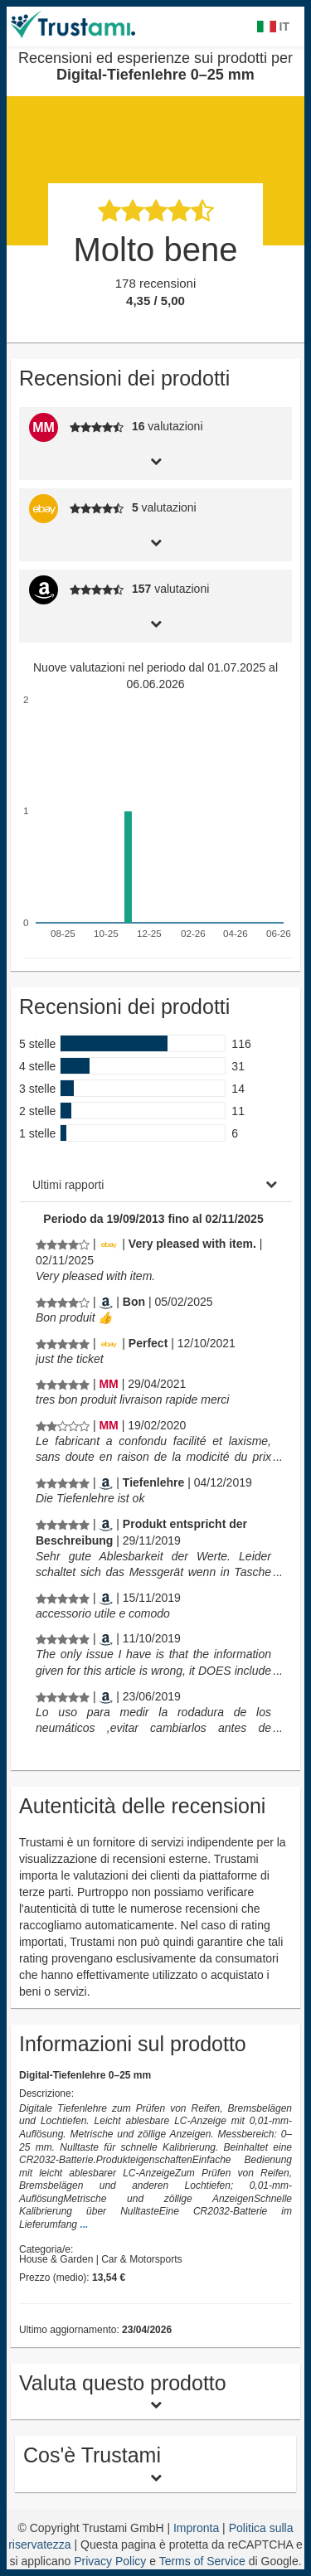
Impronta (197, 2528)
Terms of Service (202, 2561)
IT (273, 26)
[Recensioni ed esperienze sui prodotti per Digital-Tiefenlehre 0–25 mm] (63, 1243)
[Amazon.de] (106, 1482)
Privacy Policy (110, 2561)
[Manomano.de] (108, 1383)
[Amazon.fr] (106, 1301)
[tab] (155, 460)
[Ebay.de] (109, 1243)
